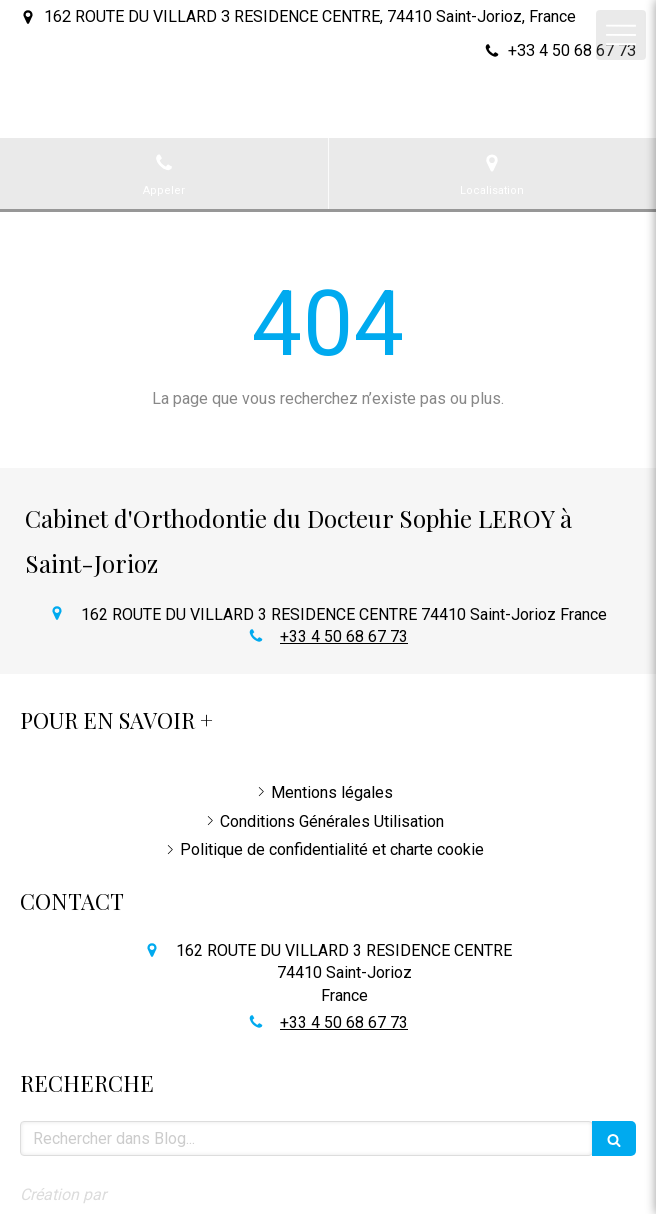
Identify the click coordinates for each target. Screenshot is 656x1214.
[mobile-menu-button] (621, 35)
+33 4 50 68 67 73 (344, 636)
